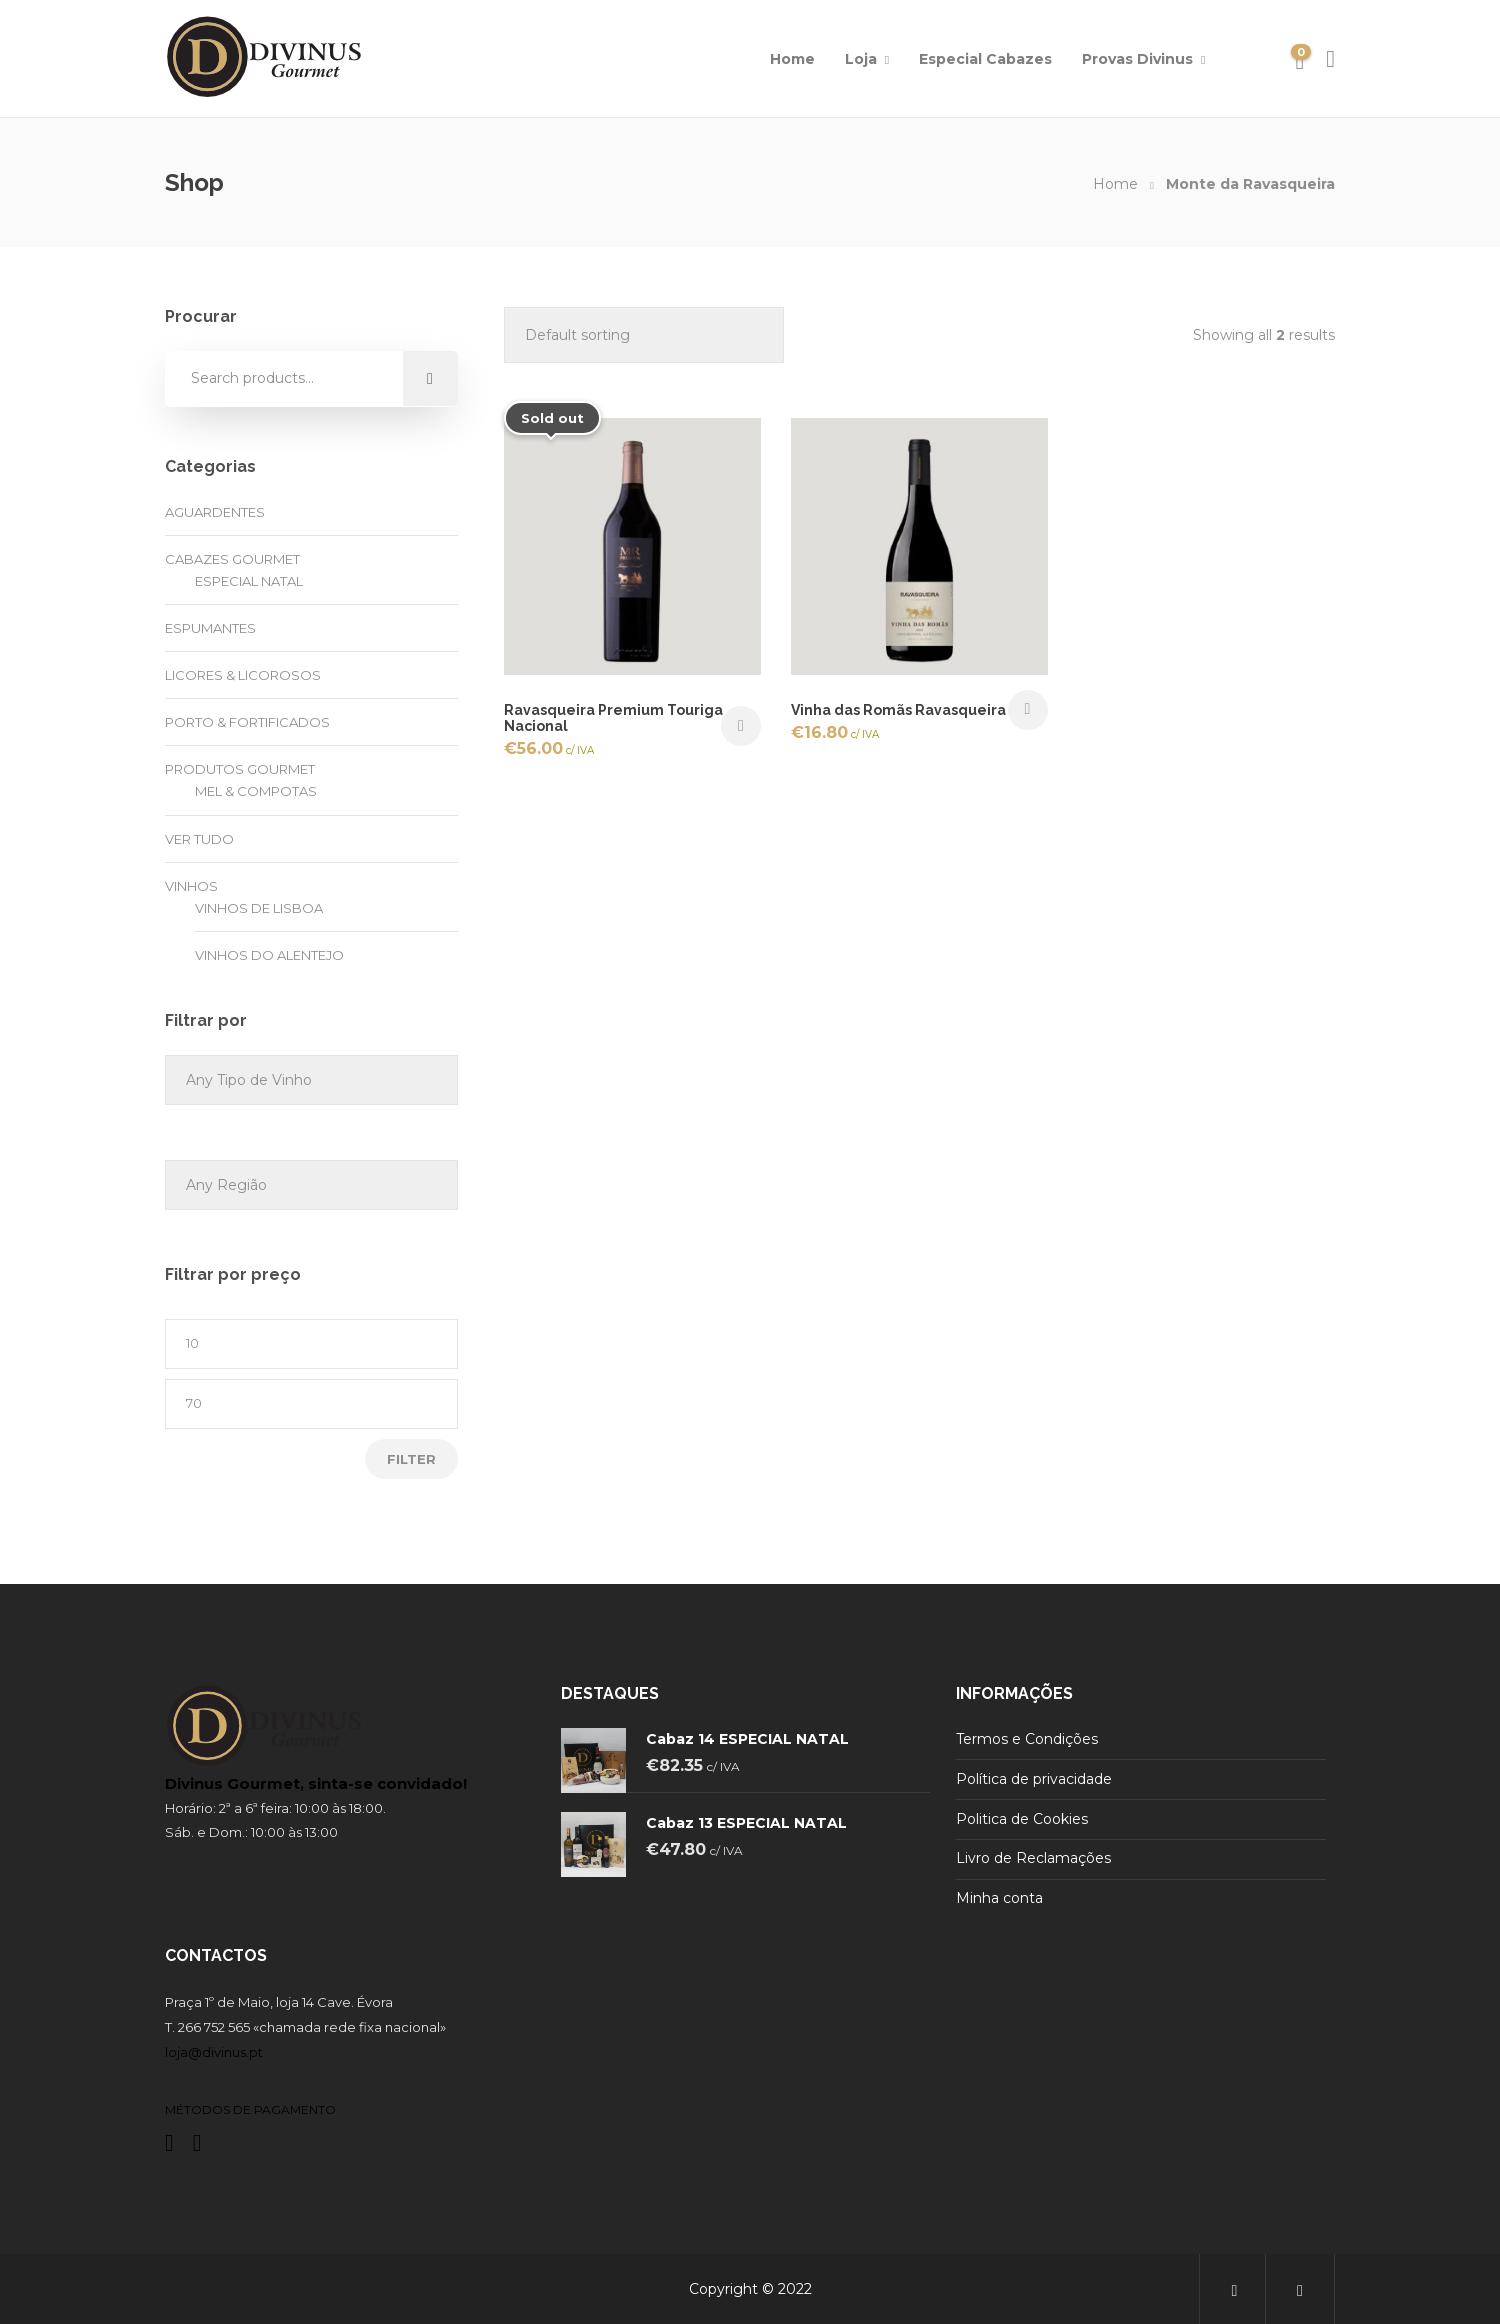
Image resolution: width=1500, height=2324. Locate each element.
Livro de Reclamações (1033, 1858)
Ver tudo (199, 839)
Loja (861, 59)
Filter (411, 1459)
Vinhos (191, 886)
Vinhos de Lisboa (259, 908)
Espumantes (210, 628)
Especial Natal (249, 581)
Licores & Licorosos (243, 675)
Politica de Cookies (1022, 1819)
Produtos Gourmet (240, 769)
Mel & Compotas (256, 791)
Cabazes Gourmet (232, 559)
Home (792, 59)
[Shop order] (644, 335)
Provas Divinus (1137, 59)
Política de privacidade (1034, 1779)
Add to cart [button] (1028, 710)
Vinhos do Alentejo (269, 955)
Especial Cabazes (985, 59)
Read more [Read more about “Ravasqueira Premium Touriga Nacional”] (741, 726)
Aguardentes (215, 512)
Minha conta (999, 1898)
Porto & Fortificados (247, 722)
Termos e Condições (1027, 1739)
